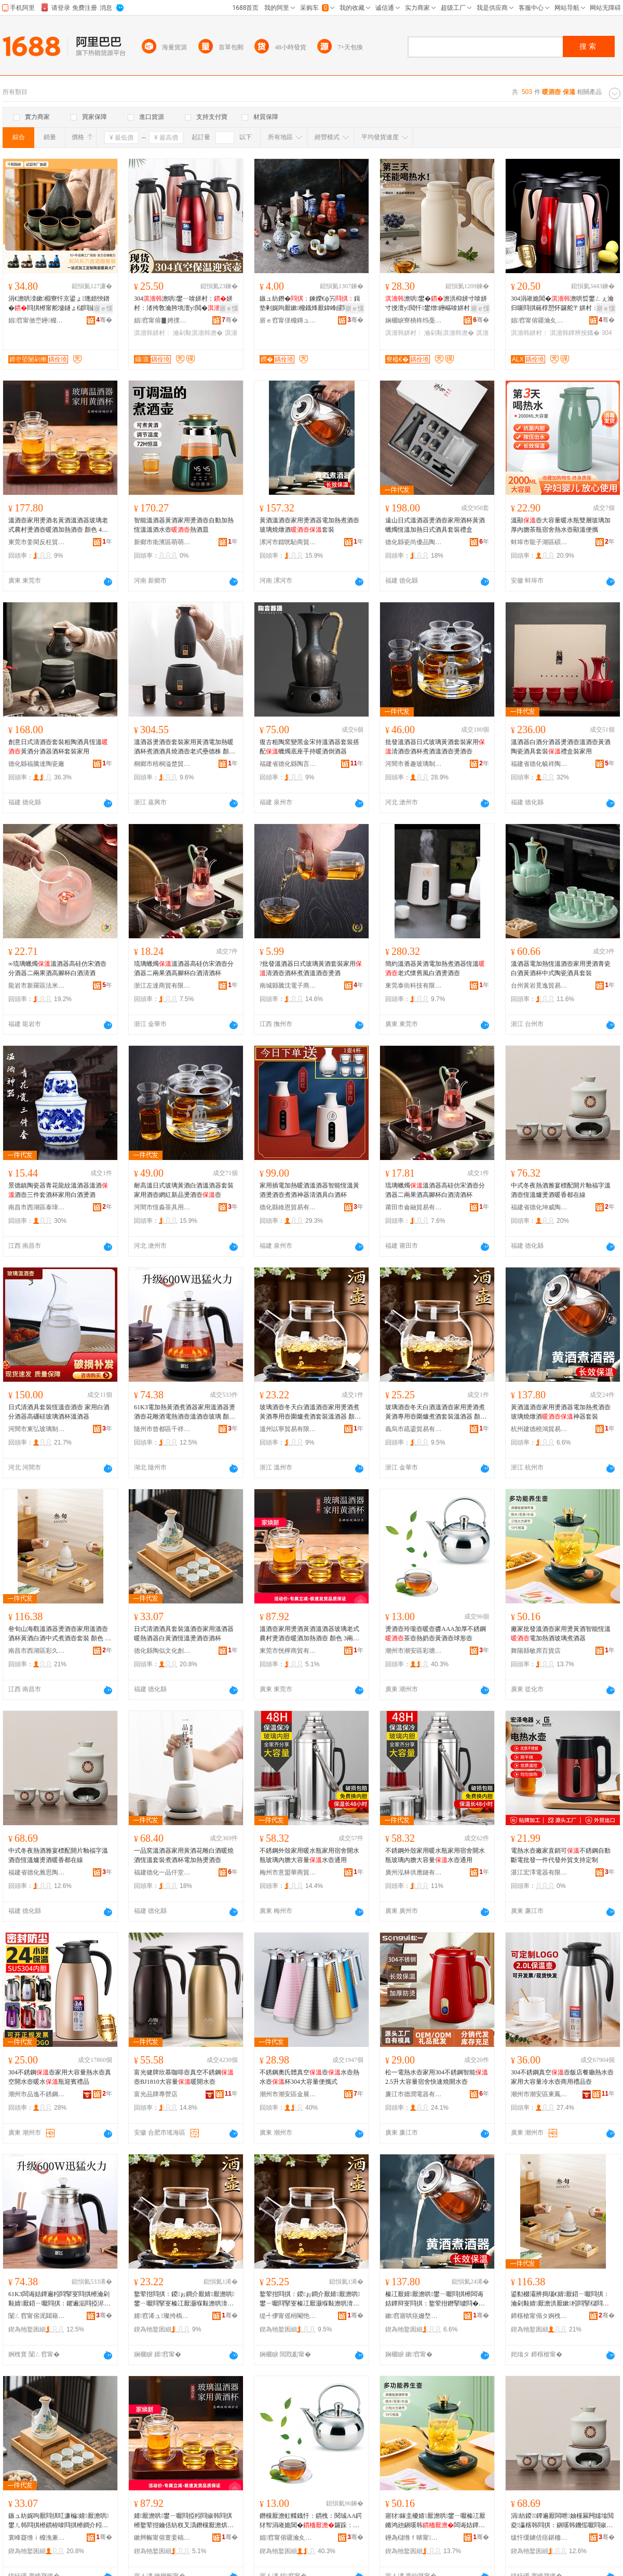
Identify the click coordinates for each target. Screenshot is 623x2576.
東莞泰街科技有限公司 (413, 985)
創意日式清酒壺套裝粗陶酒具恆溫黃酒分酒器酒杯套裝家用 (58, 746)
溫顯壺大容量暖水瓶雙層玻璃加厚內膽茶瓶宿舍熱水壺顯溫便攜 (561, 525)
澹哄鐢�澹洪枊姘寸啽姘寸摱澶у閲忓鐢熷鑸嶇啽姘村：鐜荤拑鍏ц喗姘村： (437, 304)
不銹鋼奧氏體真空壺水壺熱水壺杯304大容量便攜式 (309, 2077)
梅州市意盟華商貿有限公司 (288, 1872)
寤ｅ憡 (103, 308)
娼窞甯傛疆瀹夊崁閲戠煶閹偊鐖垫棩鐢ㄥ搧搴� (539, 320)
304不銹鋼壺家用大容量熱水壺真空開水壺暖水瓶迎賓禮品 (59, 2077)
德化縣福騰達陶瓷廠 (36, 763)
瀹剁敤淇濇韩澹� (198, 332)
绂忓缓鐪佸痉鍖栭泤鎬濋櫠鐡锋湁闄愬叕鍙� (539, 2537)
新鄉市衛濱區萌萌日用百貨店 (162, 542)
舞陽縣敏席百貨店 (536, 1650)
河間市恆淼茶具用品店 (162, 1207)
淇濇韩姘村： (152, 332)
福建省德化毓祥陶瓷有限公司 (539, 763)
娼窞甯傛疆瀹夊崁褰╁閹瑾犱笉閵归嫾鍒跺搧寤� (288, 2537)
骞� (104, 319)
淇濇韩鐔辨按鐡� (575, 332)
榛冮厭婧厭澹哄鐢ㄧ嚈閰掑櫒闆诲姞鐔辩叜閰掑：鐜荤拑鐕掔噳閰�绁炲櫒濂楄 (435, 2299)
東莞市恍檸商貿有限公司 (288, 1650)
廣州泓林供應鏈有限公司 (413, 1872)
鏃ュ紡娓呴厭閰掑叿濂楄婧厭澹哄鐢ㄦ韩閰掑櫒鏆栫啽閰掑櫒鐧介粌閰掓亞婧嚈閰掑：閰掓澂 (58, 2521)
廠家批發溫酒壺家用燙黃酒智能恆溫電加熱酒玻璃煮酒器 (561, 1633)
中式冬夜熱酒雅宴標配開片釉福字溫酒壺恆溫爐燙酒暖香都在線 (561, 1190)
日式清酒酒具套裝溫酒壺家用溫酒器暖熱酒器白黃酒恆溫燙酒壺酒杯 (184, 1633)
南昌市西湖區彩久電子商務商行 (36, 1650)
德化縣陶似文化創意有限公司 (162, 1650)
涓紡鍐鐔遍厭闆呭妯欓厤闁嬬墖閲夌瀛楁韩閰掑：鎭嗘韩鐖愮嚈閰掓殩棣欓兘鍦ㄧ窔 (562, 2521)
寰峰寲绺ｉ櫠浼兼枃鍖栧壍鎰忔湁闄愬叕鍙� (36, 2537)
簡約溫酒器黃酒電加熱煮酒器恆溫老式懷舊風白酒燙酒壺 (435, 968)
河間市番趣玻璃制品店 (413, 763)
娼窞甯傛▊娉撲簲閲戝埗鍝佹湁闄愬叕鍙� (162, 320)
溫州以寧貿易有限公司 (288, 1429)
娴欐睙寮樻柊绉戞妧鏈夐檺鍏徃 (413, 320)
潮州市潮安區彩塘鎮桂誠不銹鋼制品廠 (413, 1650)
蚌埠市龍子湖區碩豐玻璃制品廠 (539, 542)
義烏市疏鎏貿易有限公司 (413, 1429)
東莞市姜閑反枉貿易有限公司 (36, 542)
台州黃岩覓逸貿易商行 (539, 985)
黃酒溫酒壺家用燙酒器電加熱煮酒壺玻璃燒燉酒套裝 (309, 525)
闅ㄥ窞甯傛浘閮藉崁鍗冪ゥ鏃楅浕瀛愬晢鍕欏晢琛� (36, 2315)
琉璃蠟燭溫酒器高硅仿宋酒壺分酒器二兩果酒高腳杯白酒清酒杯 (184, 968)
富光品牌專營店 (156, 2094)
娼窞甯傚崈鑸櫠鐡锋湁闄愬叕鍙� (36, 320)
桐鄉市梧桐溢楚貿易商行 (162, 763)
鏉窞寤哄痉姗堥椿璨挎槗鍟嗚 (413, 2315)
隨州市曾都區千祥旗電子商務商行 (162, 1429)
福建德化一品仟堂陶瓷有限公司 (162, 1872)
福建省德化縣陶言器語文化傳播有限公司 (288, 763)
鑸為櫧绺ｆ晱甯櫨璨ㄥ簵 (413, 2537)
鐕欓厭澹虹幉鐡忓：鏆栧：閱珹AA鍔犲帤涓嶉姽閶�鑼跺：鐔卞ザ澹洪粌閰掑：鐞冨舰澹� (311, 2521)
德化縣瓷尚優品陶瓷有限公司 (413, 542)
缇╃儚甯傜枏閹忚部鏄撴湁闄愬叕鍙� (288, 2315)
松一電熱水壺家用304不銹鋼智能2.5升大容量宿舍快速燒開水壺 (436, 2077)
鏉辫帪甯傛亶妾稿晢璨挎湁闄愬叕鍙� (162, 2537)
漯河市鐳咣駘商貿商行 (288, 542)
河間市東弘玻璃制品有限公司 (36, 1429)
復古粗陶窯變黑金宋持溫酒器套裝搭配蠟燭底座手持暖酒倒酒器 (309, 746)
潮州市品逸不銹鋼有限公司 (36, 2094)
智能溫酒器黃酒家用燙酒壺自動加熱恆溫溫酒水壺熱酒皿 (184, 525)
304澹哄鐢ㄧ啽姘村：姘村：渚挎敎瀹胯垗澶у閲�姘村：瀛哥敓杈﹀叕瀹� (183, 304)
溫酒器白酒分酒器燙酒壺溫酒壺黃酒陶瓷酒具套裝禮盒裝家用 (561, 746)
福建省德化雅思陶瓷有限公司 (36, 1872)
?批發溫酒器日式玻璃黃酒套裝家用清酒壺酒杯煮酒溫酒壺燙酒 (311, 968)
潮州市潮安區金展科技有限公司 (288, 2094)
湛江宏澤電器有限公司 (539, 1872)
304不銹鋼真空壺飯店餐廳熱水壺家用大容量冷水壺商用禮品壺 (562, 2077)
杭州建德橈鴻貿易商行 (539, 1429)
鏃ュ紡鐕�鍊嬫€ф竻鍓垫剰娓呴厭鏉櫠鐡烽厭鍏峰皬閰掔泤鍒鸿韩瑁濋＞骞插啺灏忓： (310, 304)
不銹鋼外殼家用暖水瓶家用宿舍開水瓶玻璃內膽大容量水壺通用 (309, 1855)
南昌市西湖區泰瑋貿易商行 (36, 1207)
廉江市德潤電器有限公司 (413, 2094)
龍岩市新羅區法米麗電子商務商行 (36, 985)
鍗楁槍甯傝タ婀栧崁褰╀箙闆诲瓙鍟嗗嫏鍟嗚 (539, 2315)
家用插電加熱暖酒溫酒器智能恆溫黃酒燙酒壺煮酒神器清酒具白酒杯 (309, 1190)
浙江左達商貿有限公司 (162, 985)
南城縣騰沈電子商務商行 (288, 985)
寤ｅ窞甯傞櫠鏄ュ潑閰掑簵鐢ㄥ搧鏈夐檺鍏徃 (288, 320)
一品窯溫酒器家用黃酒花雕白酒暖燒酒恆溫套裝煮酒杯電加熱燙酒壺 (184, 1855)
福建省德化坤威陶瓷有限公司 (539, 1207)
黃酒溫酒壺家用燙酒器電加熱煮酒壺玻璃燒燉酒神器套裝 (561, 1412)
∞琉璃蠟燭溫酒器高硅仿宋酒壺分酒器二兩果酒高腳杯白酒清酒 (57, 968)
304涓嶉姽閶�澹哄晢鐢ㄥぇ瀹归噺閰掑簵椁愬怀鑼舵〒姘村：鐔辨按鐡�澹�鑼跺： (562, 304)
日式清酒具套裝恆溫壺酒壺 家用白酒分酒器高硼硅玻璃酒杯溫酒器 (59, 1412)
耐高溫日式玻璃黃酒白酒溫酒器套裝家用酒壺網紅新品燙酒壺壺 (184, 1190)
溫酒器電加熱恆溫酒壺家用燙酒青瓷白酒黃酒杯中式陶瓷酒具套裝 (561, 968)
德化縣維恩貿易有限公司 (288, 1207)
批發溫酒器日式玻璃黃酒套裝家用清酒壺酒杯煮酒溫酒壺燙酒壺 (435, 746)
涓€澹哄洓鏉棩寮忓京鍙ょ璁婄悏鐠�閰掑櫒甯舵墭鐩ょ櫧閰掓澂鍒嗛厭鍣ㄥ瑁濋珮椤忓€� (59, 304)
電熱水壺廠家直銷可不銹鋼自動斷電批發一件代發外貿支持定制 (561, 1855)
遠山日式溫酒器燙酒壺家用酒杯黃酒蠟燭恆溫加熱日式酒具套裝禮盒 (435, 525)
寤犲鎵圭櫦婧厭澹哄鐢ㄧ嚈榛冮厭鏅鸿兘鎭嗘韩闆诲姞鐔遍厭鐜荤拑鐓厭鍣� (435, 2521)
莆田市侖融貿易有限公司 (413, 1207)
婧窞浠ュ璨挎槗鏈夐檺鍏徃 (162, 2315)
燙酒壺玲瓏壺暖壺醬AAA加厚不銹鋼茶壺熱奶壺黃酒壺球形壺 (435, 1633)
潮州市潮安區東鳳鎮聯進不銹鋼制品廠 (539, 2094)
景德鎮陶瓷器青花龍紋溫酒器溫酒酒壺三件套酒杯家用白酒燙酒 (58, 1190)
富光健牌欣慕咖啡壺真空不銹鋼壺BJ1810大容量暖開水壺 (184, 2077)
